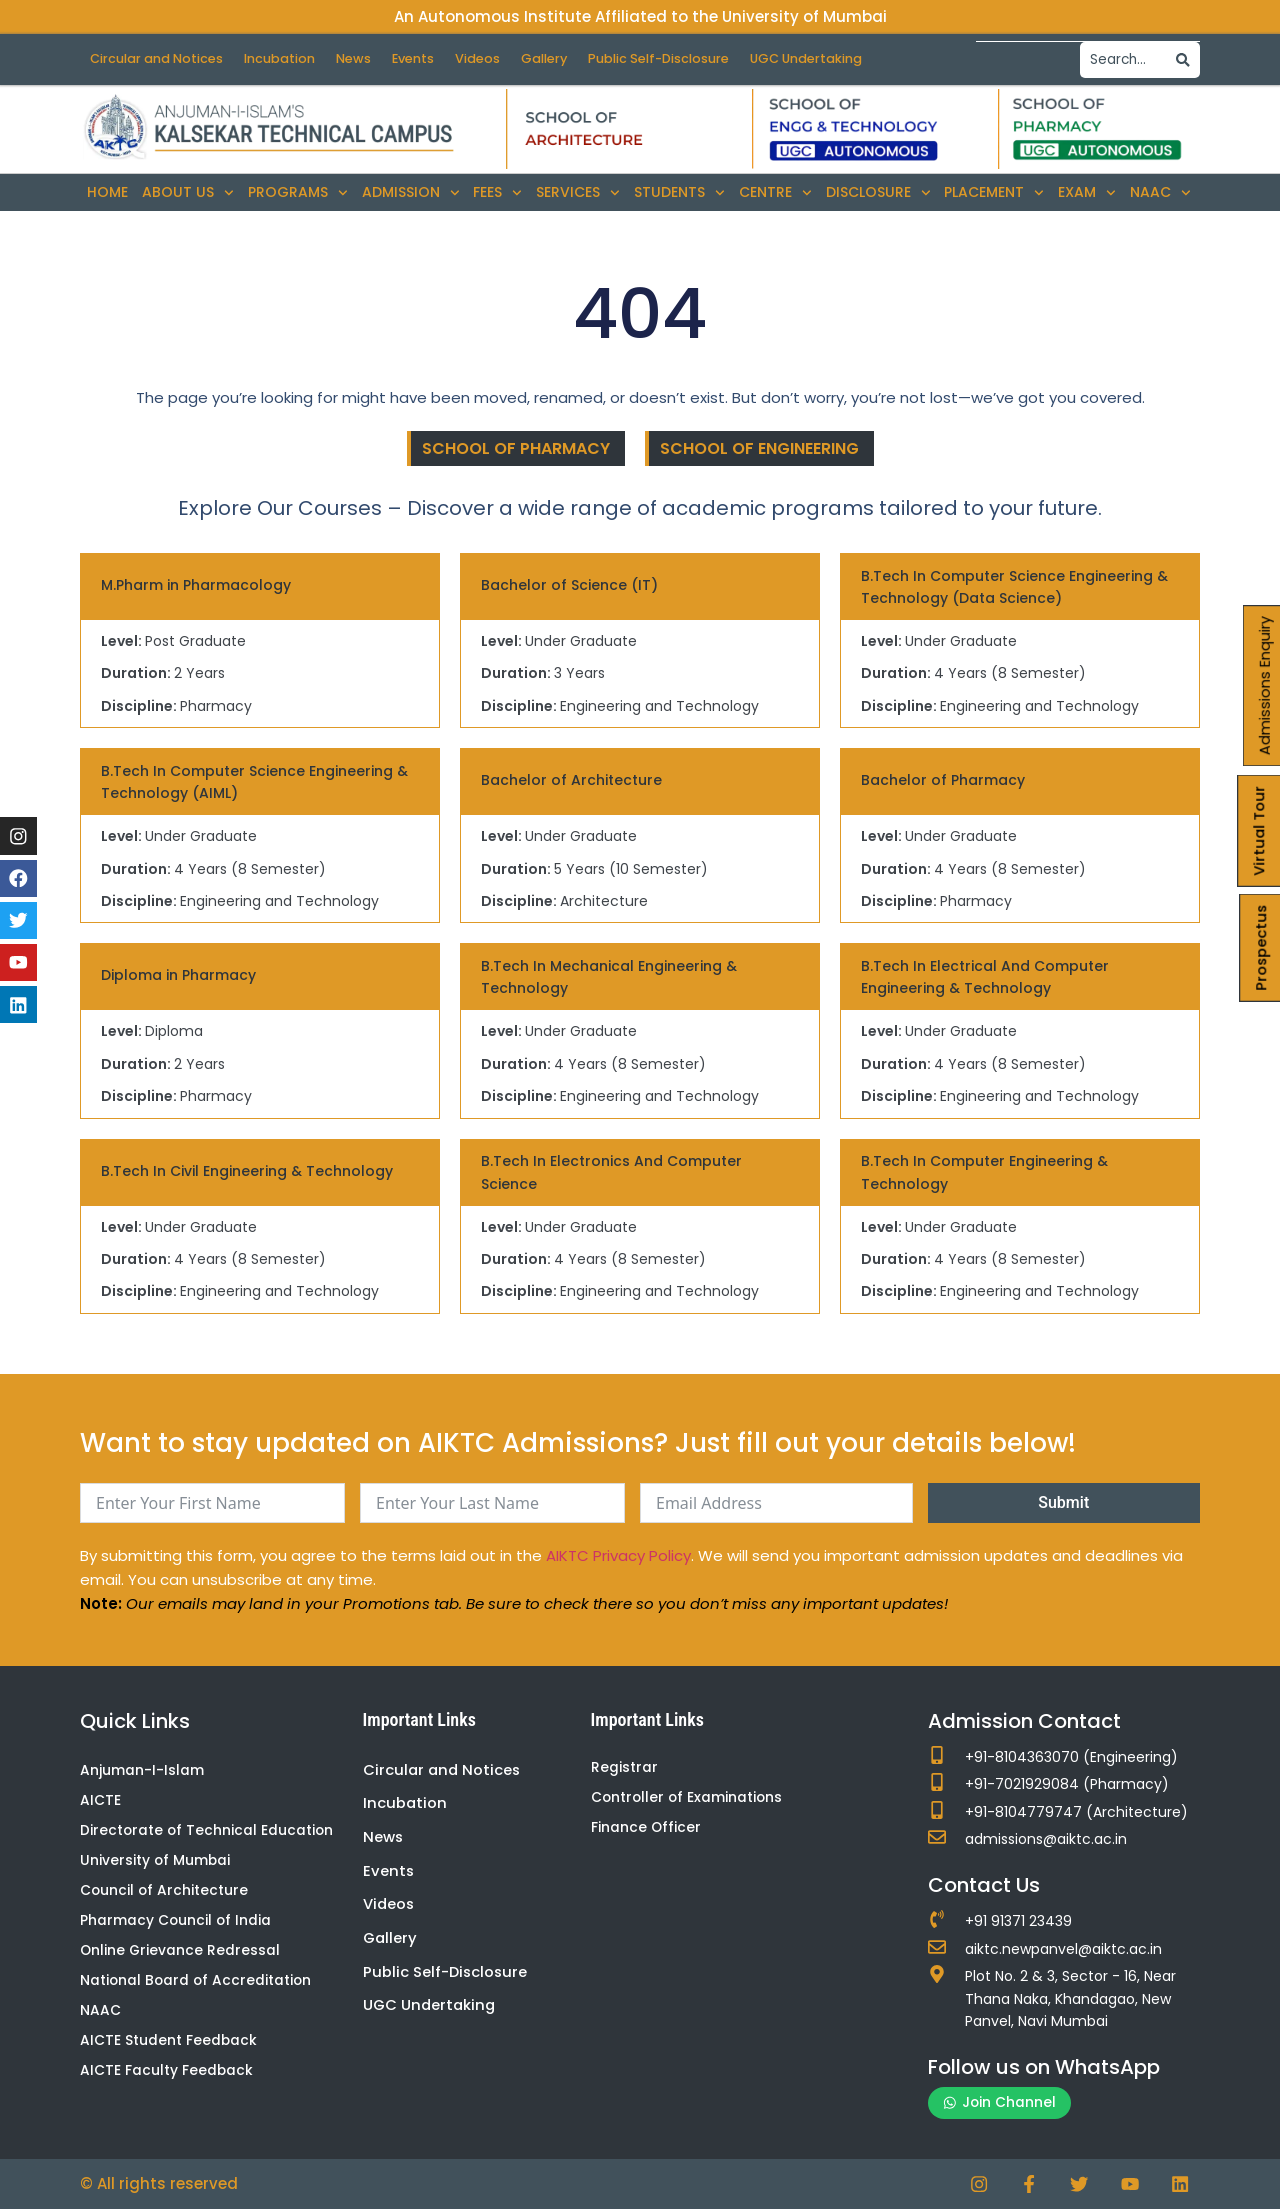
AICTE (100, 1801)
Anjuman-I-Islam (142, 1770)
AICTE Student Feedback (169, 2044)
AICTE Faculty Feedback (167, 2074)
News (366, 58)
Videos (497, 58)
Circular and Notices (160, 58)
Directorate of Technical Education (208, 1831)
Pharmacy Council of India (176, 1922)
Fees (497, 193)
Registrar (624, 1767)
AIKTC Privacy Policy (618, 1554)
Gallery (568, 58)
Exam (1087, 193)
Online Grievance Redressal (181, 1953)
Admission (411, 193)
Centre (775, 193)
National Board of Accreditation (197, 1983)
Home (107, 192)
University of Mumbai (156, 1862)
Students (679, 193)
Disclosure (878, 193)
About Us (188, 193)
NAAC (1160, 193)
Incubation (288, 58)
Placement (994, 193)
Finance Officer (646, 1828)
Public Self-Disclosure (689, 58)
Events (429, 58)
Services (578, 193)
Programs (298, 193)
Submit (1063, 1501)
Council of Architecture (165, 1892)
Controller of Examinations (688, 1798)
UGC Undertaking (842, 58)
